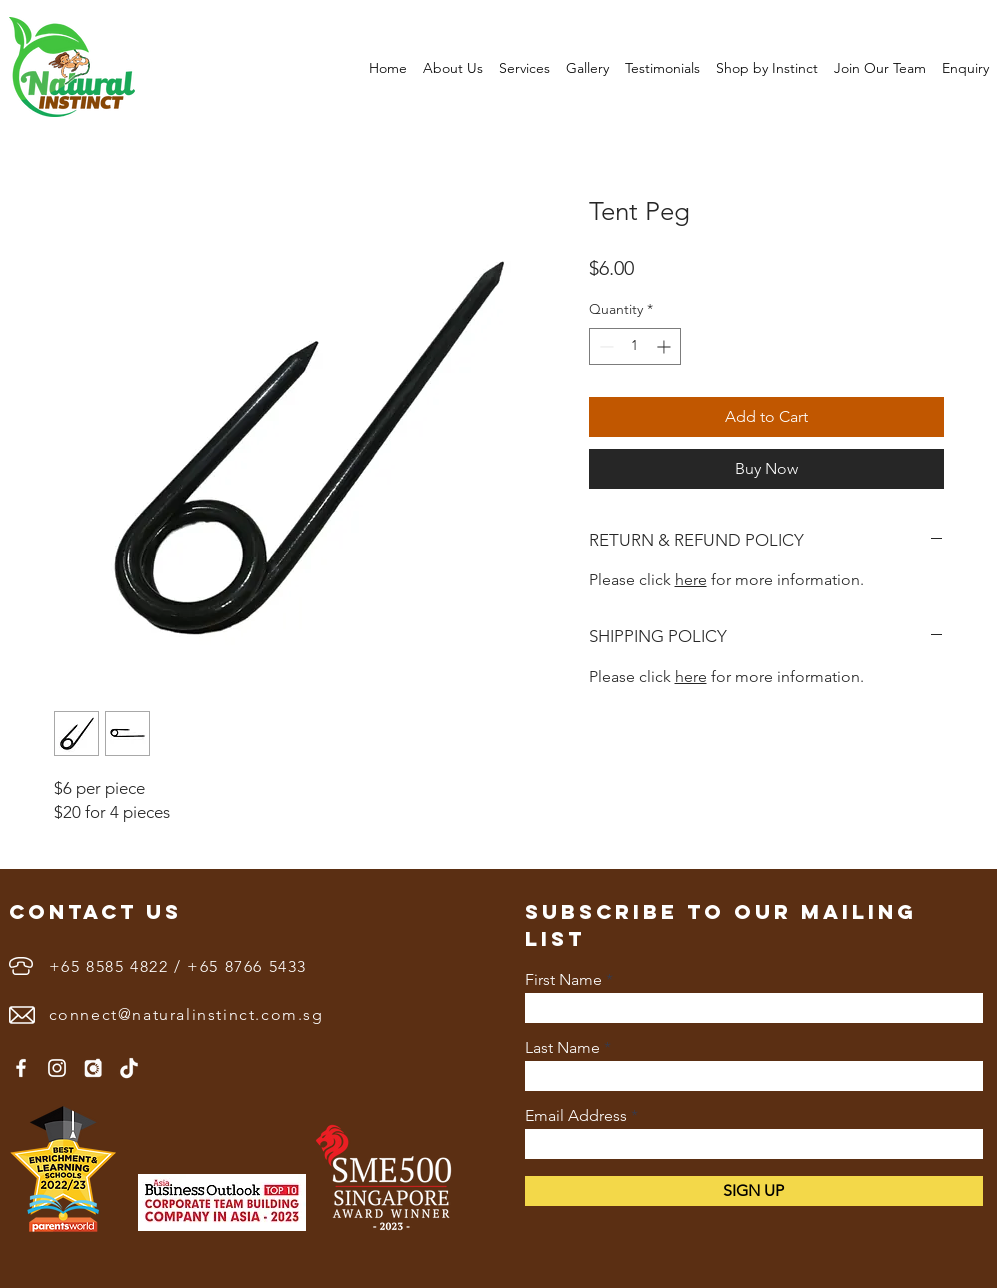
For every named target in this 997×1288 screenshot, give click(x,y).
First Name (563, 980)
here (691, 579)
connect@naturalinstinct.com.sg (186, 1014)
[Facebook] (21, 1068)
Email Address (576, 1116)
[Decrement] (604, 346)
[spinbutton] (635, 346)
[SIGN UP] (754, 1191)
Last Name (562, 1048)
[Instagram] (57, 1068)
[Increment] (665, 346)
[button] (453, 68)
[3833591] (93, 1068)
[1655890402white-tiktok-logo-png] (129, 1068)
